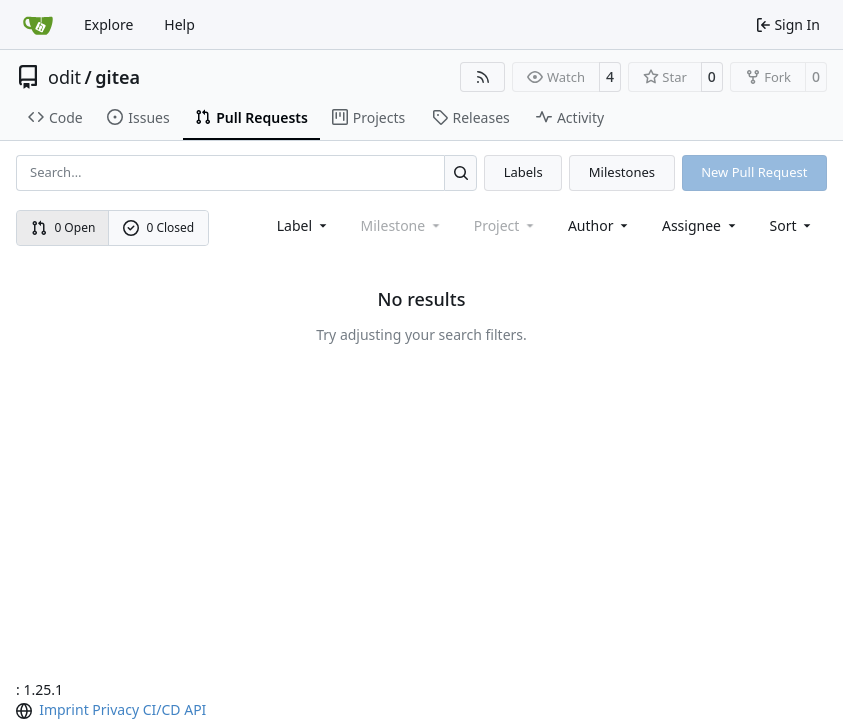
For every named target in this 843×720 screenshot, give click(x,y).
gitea (117, 77)
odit (64, 77)
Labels (523, 172)
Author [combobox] (599, 225)
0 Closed (159, 227)
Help (179, 24)
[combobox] (303, 225)
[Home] (38, 25)
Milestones (622, 172)
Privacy (115, 709)
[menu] (792, 225)
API (195, 709)
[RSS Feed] (483, 77)
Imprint (64, 709)
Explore (108, 24)
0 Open (63, 227)
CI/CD (162, 709)
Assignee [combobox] (700, 225)
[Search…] (460, 172)
